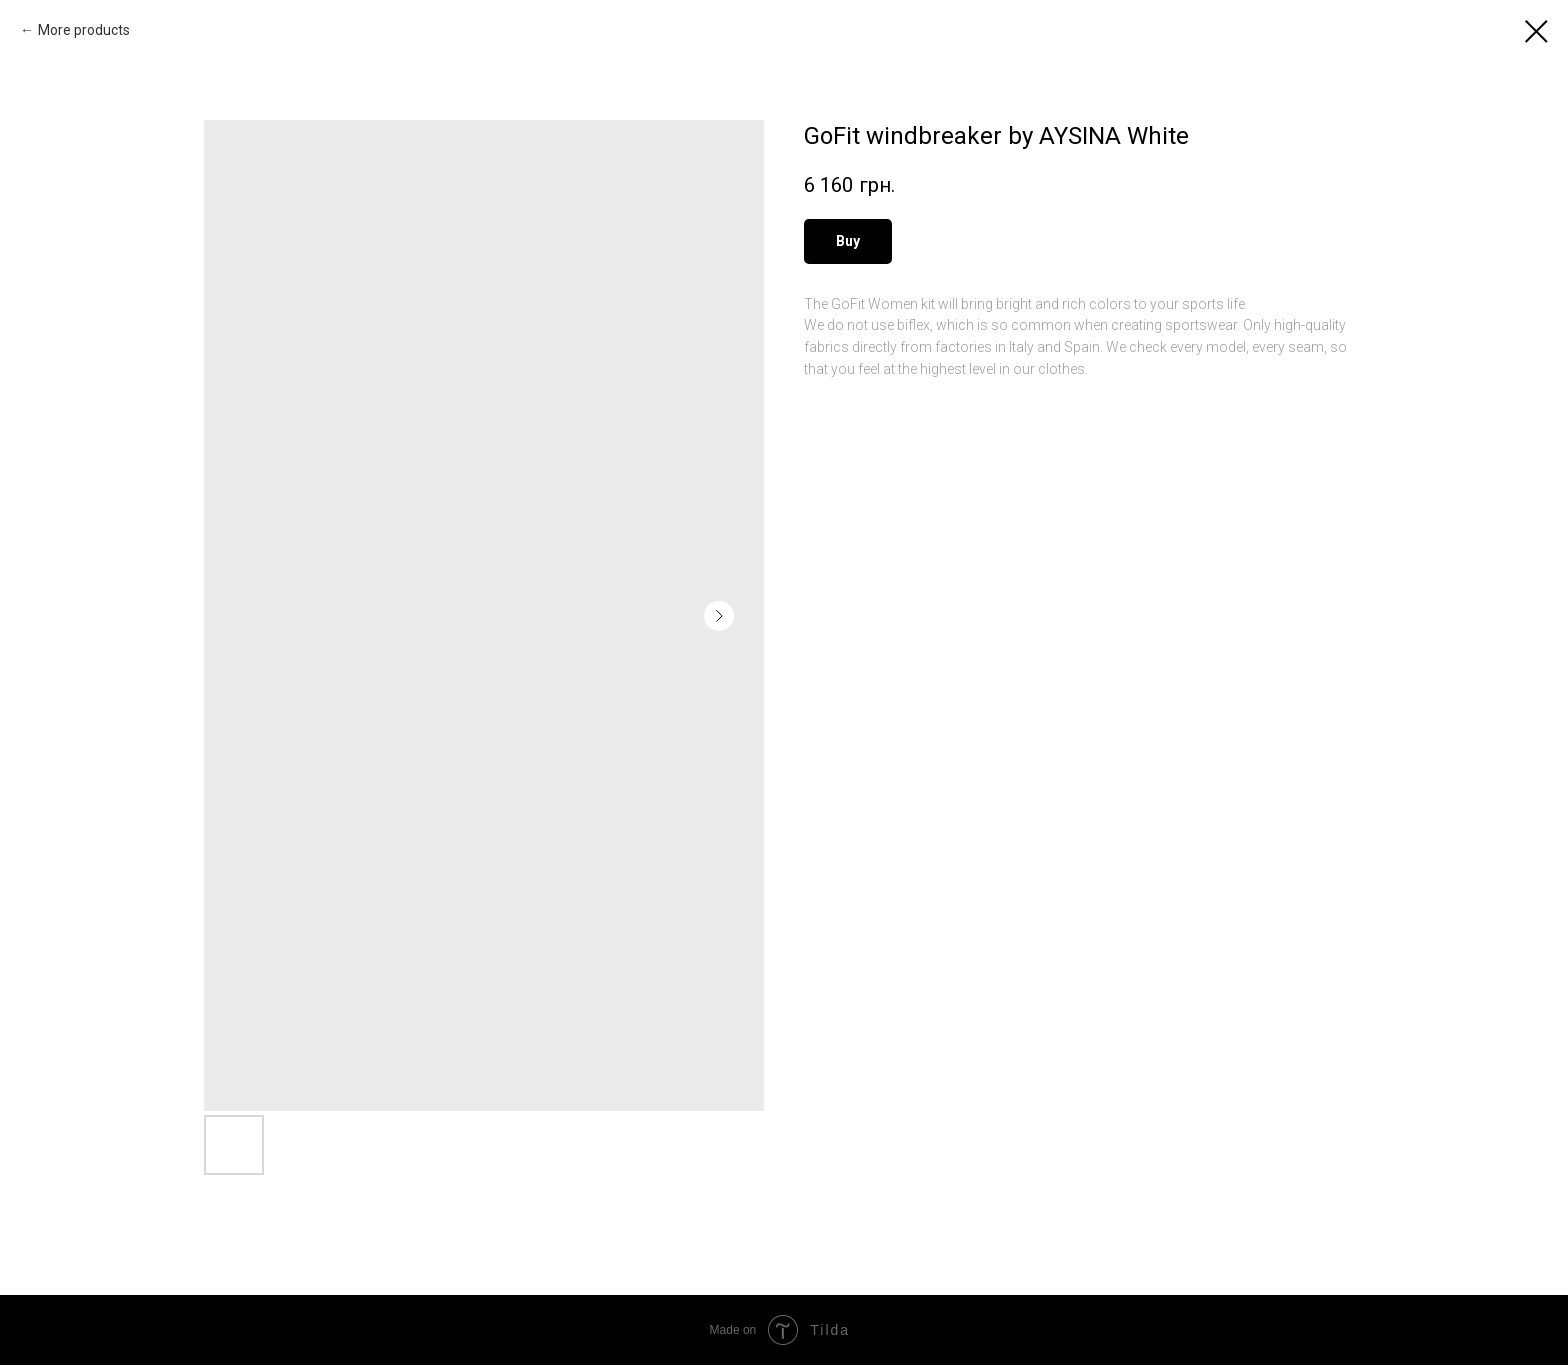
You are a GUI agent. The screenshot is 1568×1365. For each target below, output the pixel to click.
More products (84, 30)
